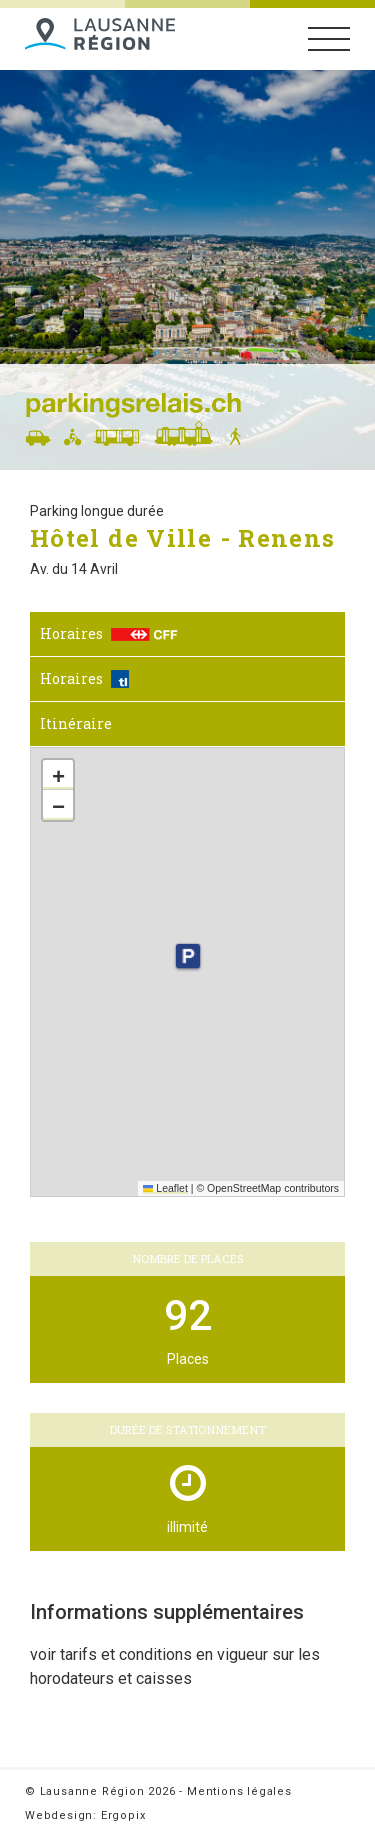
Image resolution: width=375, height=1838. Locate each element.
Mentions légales (239, 1791)
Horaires (109, 633)
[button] (187, 956)
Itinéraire (76, 723)
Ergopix (123, 1815)
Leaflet (165, 1188)
